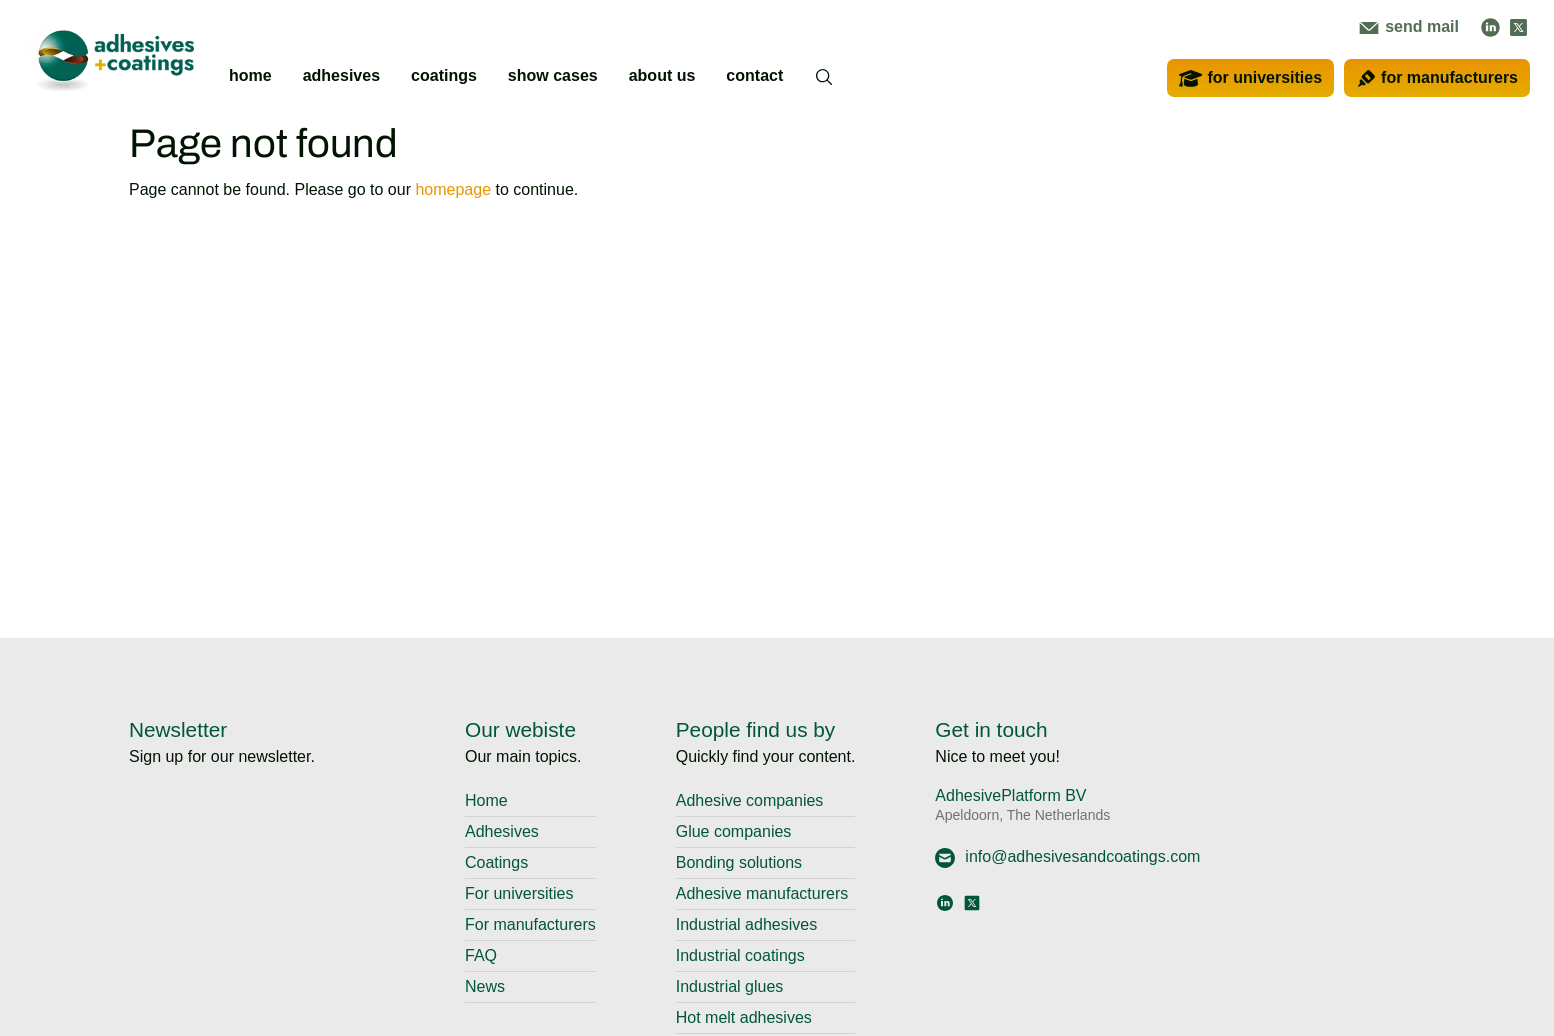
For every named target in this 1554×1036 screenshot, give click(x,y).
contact (754, 75)
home (250, 75)
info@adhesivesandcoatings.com (1067, 856)
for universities (1250, 78)
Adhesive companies (750, 800)
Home (486, 800)
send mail (1409, 26)
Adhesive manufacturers (762, 893)
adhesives (341, 75)
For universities (519, 893)
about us (662, 75)
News (485, 986)
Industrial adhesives (746, 924)
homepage (453, 189)
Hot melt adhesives (744, 1017)
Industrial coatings (740, 955)
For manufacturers (530, 924)
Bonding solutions (739, 862)
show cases (553, 75)
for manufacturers (1437, 78)
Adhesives (502, 831)
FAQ (481, 955)
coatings (444, 75)
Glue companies (734, 831)
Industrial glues (730, 986)
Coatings (496, 862)
